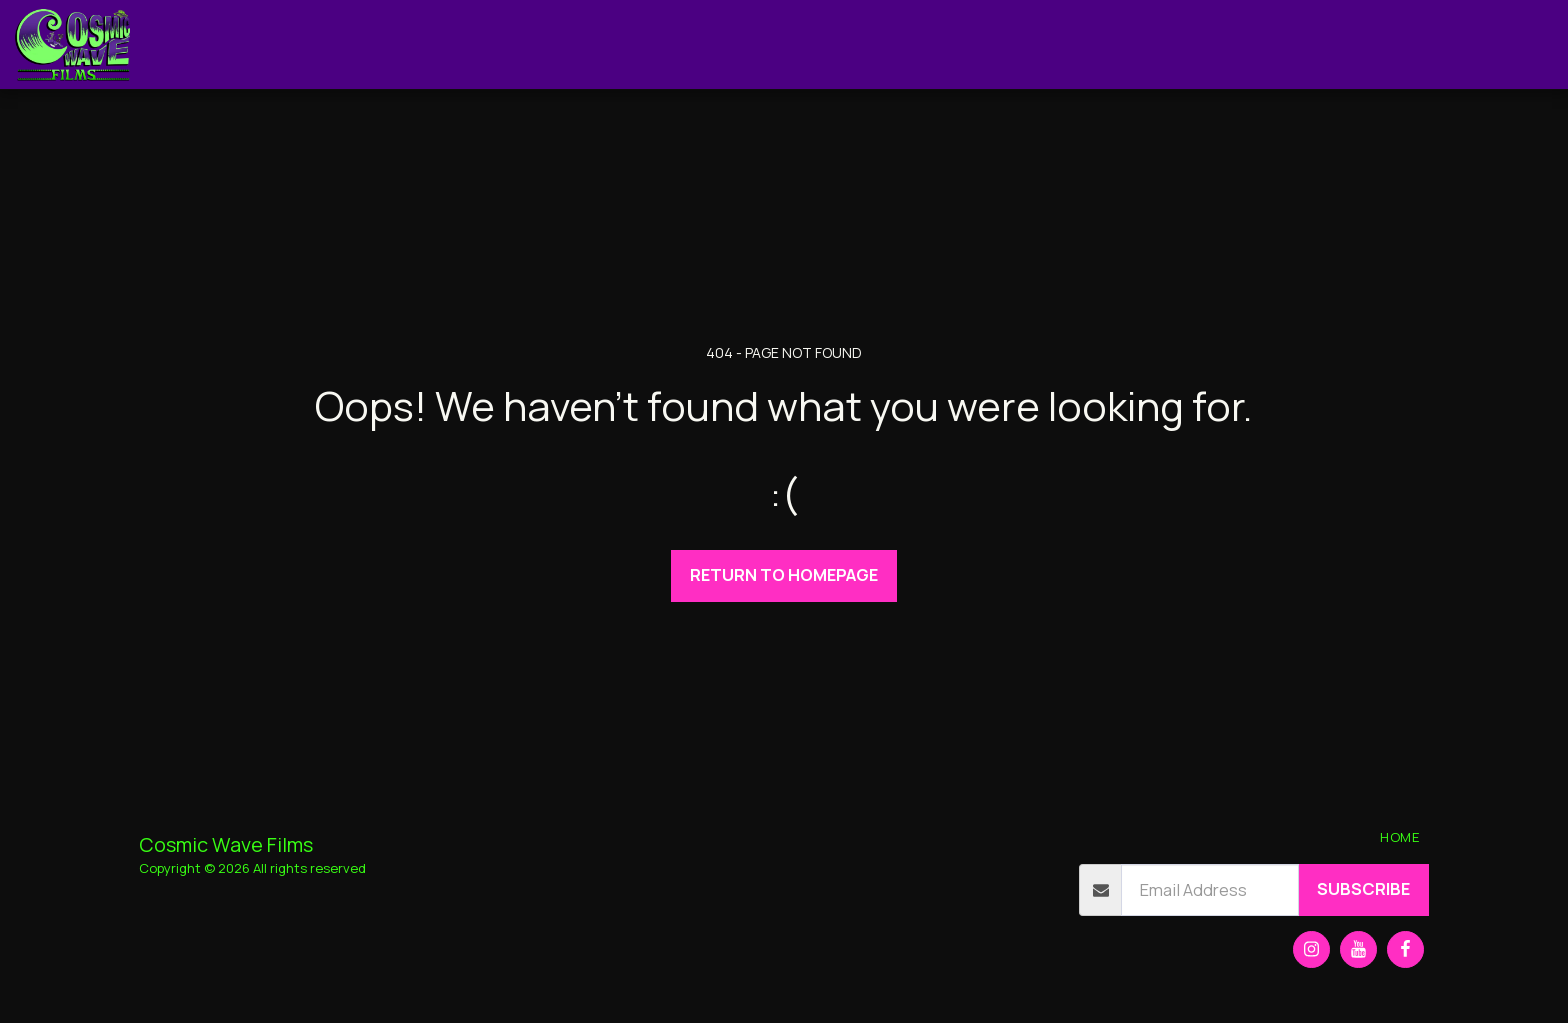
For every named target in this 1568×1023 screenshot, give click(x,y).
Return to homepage (784, 574)
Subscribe (1363, 888)
